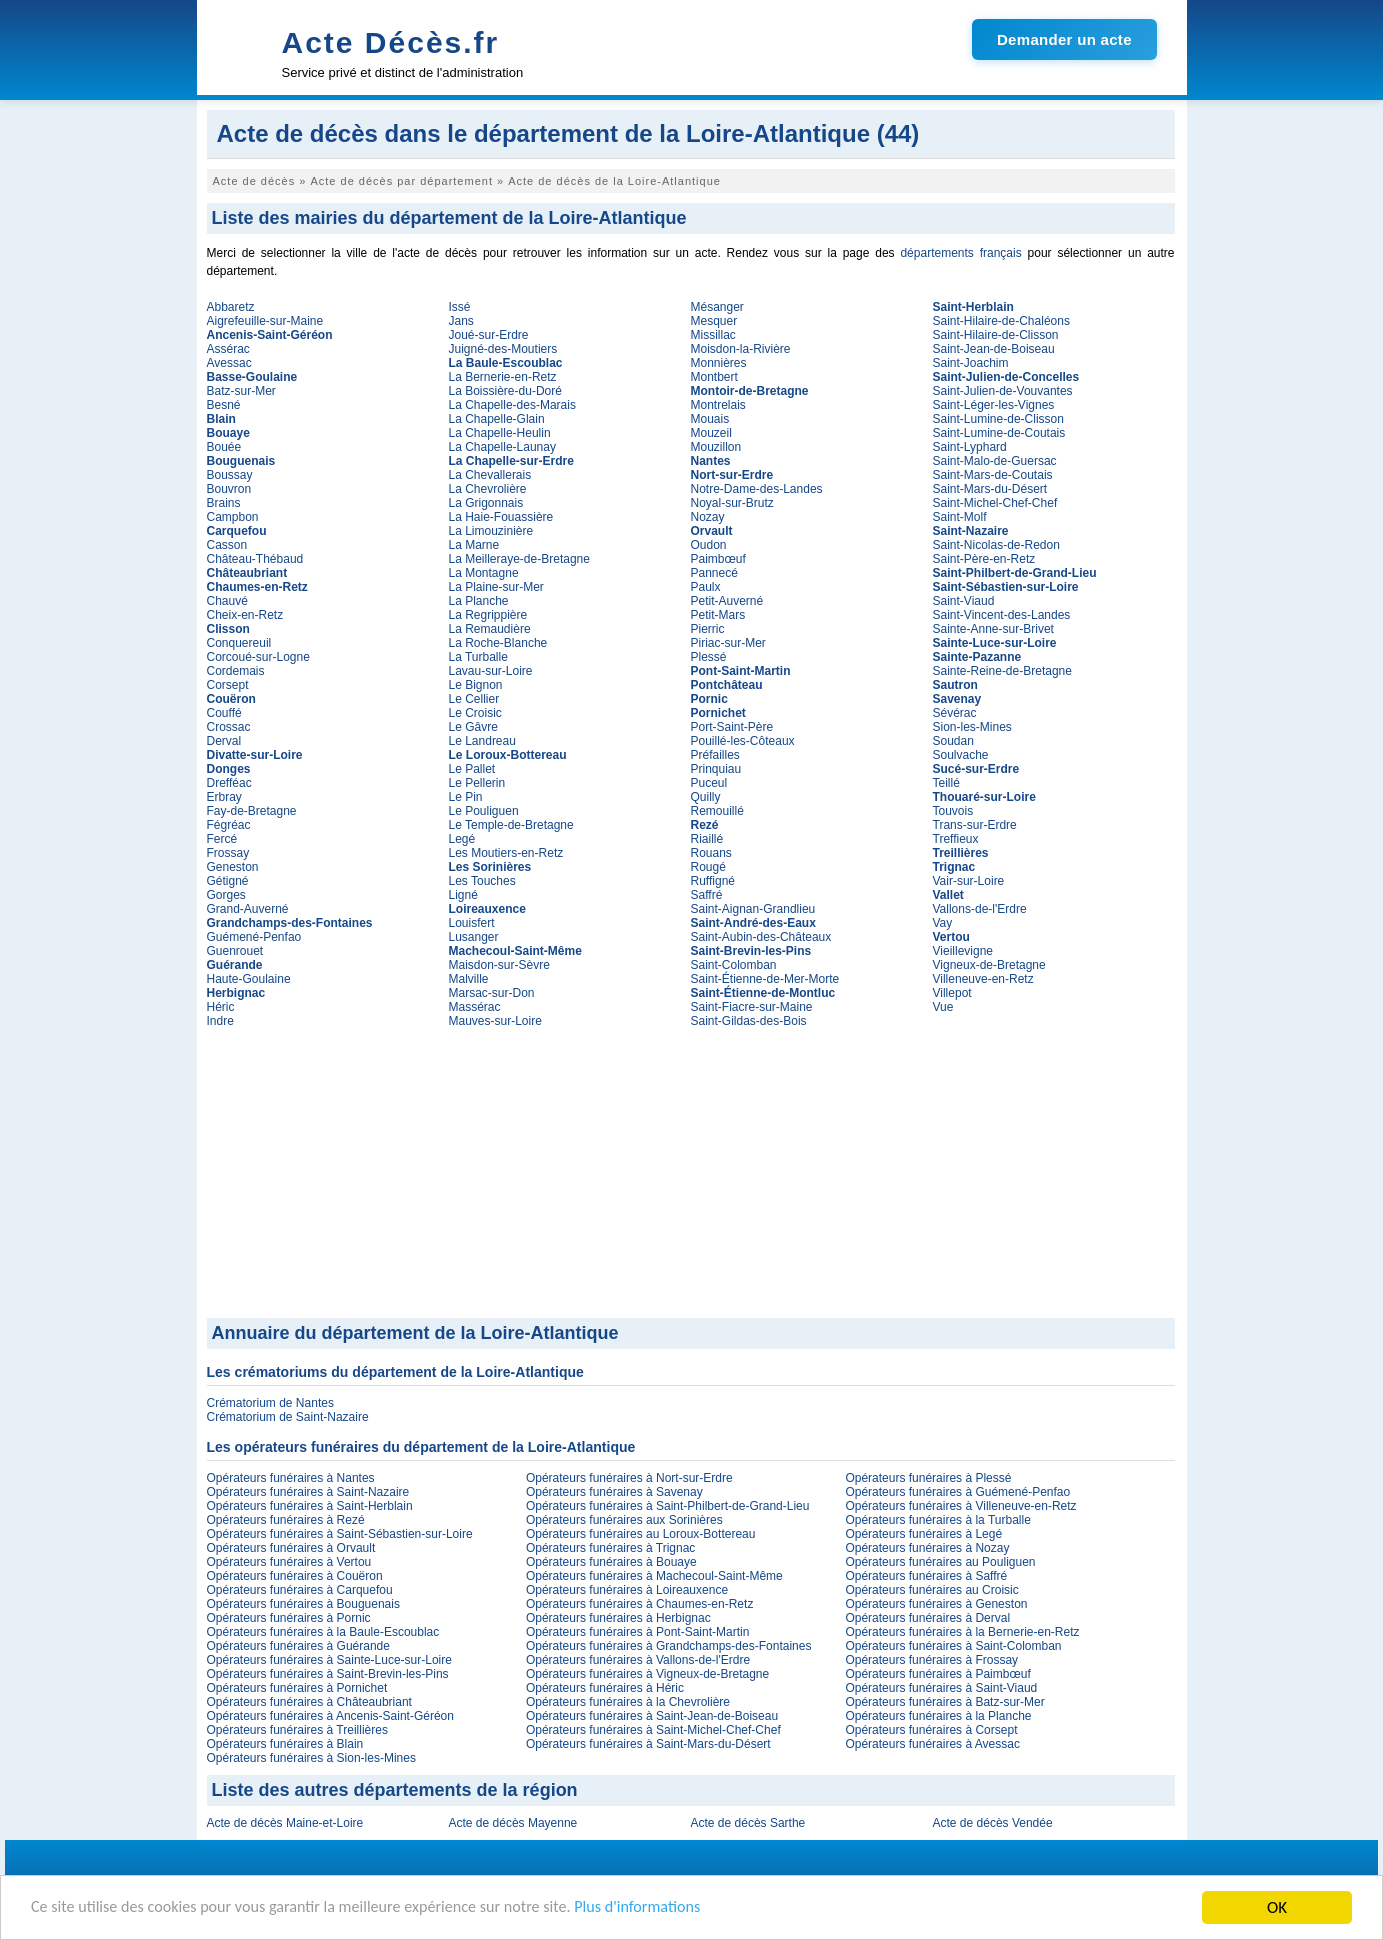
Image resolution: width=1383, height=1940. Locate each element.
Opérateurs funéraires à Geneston (936, 1604)
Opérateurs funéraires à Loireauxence (627, 1590)
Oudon (709, 545)
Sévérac (955, 713)
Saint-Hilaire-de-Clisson (996, 335)
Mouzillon (716, 447)
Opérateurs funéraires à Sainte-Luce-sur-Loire (329, 1660)
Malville (469, 979)
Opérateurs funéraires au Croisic (931, 1590)
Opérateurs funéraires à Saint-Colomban (953, 1646)
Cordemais (236, 671)
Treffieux (956, 839)
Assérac (228, 349)
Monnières (719, 363)
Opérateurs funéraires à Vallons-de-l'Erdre (638, 1660)
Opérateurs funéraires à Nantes (291, 1478)
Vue (943, 1007)
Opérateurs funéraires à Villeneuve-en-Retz (960, 1506)
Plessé (709, 657)
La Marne (474, 545)
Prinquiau (716, 769)
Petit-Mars (718, 615)
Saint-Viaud (964, 601)
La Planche (479, 601)
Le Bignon (476, 685)
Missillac (713, 335)
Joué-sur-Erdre (489, 335)
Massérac (475, 1007)
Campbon (233, 517)
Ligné (463, 895)
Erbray (224, 797)
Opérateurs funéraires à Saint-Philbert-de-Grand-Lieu (667, 1506)
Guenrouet (235, 951)
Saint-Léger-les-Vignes (994, 405)
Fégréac (229, 825)
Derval (224, 741)
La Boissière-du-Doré (505, 391)
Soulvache (961, 755)
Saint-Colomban (734, 965)
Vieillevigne (963, 951)
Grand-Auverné (248, 909)
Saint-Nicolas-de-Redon (996, 545)
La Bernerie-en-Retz (503, 377)
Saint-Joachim (971, 363)
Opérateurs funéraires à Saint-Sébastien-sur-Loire (340, 1534)
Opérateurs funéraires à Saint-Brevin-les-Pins (328, 1674)
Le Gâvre (473, 727)
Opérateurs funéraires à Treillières (297, 1730)
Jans (461, 321)
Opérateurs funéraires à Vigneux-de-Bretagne (647, 1674)
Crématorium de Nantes (270, 1403)
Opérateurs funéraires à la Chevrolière (628, 1702)
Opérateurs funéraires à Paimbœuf (937, 1674)
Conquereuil (239, 643)
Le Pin (466, 797)
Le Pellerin (477, 783)
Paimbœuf (718, 559)
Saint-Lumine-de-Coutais (999, 433)
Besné (224, 405)
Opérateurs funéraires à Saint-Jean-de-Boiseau (652, 1716)
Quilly (706, 797)
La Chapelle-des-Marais (512, 405)
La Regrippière (488, 615)
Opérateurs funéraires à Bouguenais (303, 1604)
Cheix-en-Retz (245, 615)
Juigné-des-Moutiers (503, 349)
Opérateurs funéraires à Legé (923, 1534)
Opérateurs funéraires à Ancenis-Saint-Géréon (330, 1716)
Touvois (953, 811)
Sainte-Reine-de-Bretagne (1002, 671)
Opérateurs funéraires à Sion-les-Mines (311, 1758)
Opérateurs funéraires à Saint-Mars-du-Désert (648, 1744)
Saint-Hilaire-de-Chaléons (1001, 321)
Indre (220, 1021)
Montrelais (718, 405)
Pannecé (714, 573)
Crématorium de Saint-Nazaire (288, 1417)
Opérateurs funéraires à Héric (605, 1688)
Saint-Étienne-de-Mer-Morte (765, 979)
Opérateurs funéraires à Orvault (291, 1548)
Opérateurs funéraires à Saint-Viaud (941, 1688)
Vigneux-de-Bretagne (989, 965)
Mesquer (714, 321)
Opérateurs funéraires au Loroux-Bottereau (640, 1534)
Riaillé (707, 839)
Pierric (708, 629)
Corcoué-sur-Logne (258, 657)
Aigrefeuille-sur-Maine (265, 321)
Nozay (708, 517)
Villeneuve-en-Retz (983, 979)
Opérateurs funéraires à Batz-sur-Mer (944, 1702)
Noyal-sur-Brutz (732, 503)
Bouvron (229, 489)
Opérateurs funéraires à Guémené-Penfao (957, 1492)
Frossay (228, 853)
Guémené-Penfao (254, 937)
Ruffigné (713, 881)
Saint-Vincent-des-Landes (1002, 615)
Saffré (707, 895)
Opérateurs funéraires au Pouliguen (940, 1562)
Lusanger (474, 937)
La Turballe (478, 657)
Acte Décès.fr (391, 42)
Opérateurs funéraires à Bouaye (611, 1562)
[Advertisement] (691, 1168)
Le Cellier (474, 699)
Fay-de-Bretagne (252, 811)
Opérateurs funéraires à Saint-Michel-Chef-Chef (653, 1730)
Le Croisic (475, 713)
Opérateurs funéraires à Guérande (298, 1646)
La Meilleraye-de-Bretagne (519, 559)
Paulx (706, 587)
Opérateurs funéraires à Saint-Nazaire (308, 1492)
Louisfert (472, 923)
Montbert (714, 377)
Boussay (230, 475)
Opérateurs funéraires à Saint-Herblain (310, 1506)
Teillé (946, 783)
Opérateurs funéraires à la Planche (938, 1716)
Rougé (708, 867)
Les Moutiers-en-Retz (506, 853)
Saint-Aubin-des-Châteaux (761, 937)
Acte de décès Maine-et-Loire (285, 1823)
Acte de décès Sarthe (748, 1823)
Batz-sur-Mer (241, 391)
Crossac (229, 727)
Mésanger (717, 307)
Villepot (952, 993)
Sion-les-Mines (972, 727)
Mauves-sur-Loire (495, 1021)
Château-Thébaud (255, 559)
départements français (960, 253)
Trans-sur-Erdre (975, 825)
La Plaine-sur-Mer (496, 587)
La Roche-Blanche (498, 643)
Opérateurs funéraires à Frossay (931, 1660)
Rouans (711, 853)
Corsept (228, 685)
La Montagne (484, 573)
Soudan (953, 741)
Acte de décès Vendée (993, 1823)
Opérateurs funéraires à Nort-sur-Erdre (629, 1478)
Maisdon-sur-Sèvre (499, 965)
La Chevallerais (490, 475)
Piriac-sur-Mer (728, 643)
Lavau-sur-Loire (491, 671)
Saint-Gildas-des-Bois (749, 1021)
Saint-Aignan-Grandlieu (753, 909)
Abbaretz (231, 307)
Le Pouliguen (484, 811)
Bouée (224, 447)
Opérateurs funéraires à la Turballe (937, 1520)
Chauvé (227, 601)
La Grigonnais (486, 503)
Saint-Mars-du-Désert (990, 489)
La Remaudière (490, 629)
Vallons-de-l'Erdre (980, 909)
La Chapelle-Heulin (500, 433)
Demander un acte (1064, 39)
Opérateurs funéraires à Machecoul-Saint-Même (654, 1576)
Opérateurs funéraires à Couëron (295, 1576)
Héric (221, 1007)
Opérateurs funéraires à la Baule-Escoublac (323, 1632)
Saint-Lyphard (970, 447)
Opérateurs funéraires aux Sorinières (624, 1520)
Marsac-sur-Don (492, 993)
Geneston (233, 867)
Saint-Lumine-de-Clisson (998, 419)
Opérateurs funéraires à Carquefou (300, 1590)
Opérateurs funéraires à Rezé (286, 1520)
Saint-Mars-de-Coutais (993, 475)
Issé (460, 307)
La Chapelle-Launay (502, 447)
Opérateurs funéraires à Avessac (932, 1744)
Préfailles (715, 755)
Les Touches (482, 881)
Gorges (226, 895)
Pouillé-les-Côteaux (743, 741)
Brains (224, 503)
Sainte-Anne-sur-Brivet (993, 629)
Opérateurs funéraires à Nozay (927, 1548)
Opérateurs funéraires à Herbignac (618, 1618)
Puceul (709, 783)
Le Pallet (472, 769)
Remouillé (717, 811)
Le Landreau (482, 741)
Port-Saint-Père (732, 727)
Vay (943, 923)
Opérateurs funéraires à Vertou (289, 1562)
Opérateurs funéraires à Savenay (614, 1492)
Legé (462, 839)
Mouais (710, 419)
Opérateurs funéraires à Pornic (289, 1618)
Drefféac (229, 783)
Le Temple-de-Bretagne (511, 825)
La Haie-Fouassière (501, 517)
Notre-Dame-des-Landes (757, 489)
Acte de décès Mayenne (513, 1823)
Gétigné (228, 881)
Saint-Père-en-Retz (984, 559)
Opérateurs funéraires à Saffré (926, 1576)
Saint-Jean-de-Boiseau (994, 349)
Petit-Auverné (727, 601)
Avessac (229, 363)
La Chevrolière (488, 489)
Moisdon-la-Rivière (741, 349)
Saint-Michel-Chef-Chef (995, 503)
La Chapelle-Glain (497, 419)
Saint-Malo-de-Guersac (995, 461)
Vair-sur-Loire (969, 881)
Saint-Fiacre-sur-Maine (752, 1007)
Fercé (222, 839)
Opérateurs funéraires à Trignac (610, 1548)
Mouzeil (711, 433)
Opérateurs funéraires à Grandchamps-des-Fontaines (668, 1646)
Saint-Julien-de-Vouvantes (1003, 391)
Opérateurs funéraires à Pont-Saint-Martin (637, 1632)
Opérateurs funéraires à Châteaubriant (309, 1702)
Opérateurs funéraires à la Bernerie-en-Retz (962, 1632)
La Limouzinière (491, 531)
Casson (227, 545)
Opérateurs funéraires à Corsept (931, 1730)
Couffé (224, 713)
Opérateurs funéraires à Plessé (928, 1478)
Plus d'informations (670, 1909)
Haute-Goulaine (249, 979)
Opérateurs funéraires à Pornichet (297, 1688)
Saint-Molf (960, 517)
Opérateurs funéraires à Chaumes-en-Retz (639, 1604)
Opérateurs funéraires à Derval (927, 1618)
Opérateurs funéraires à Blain (285, 1744)
